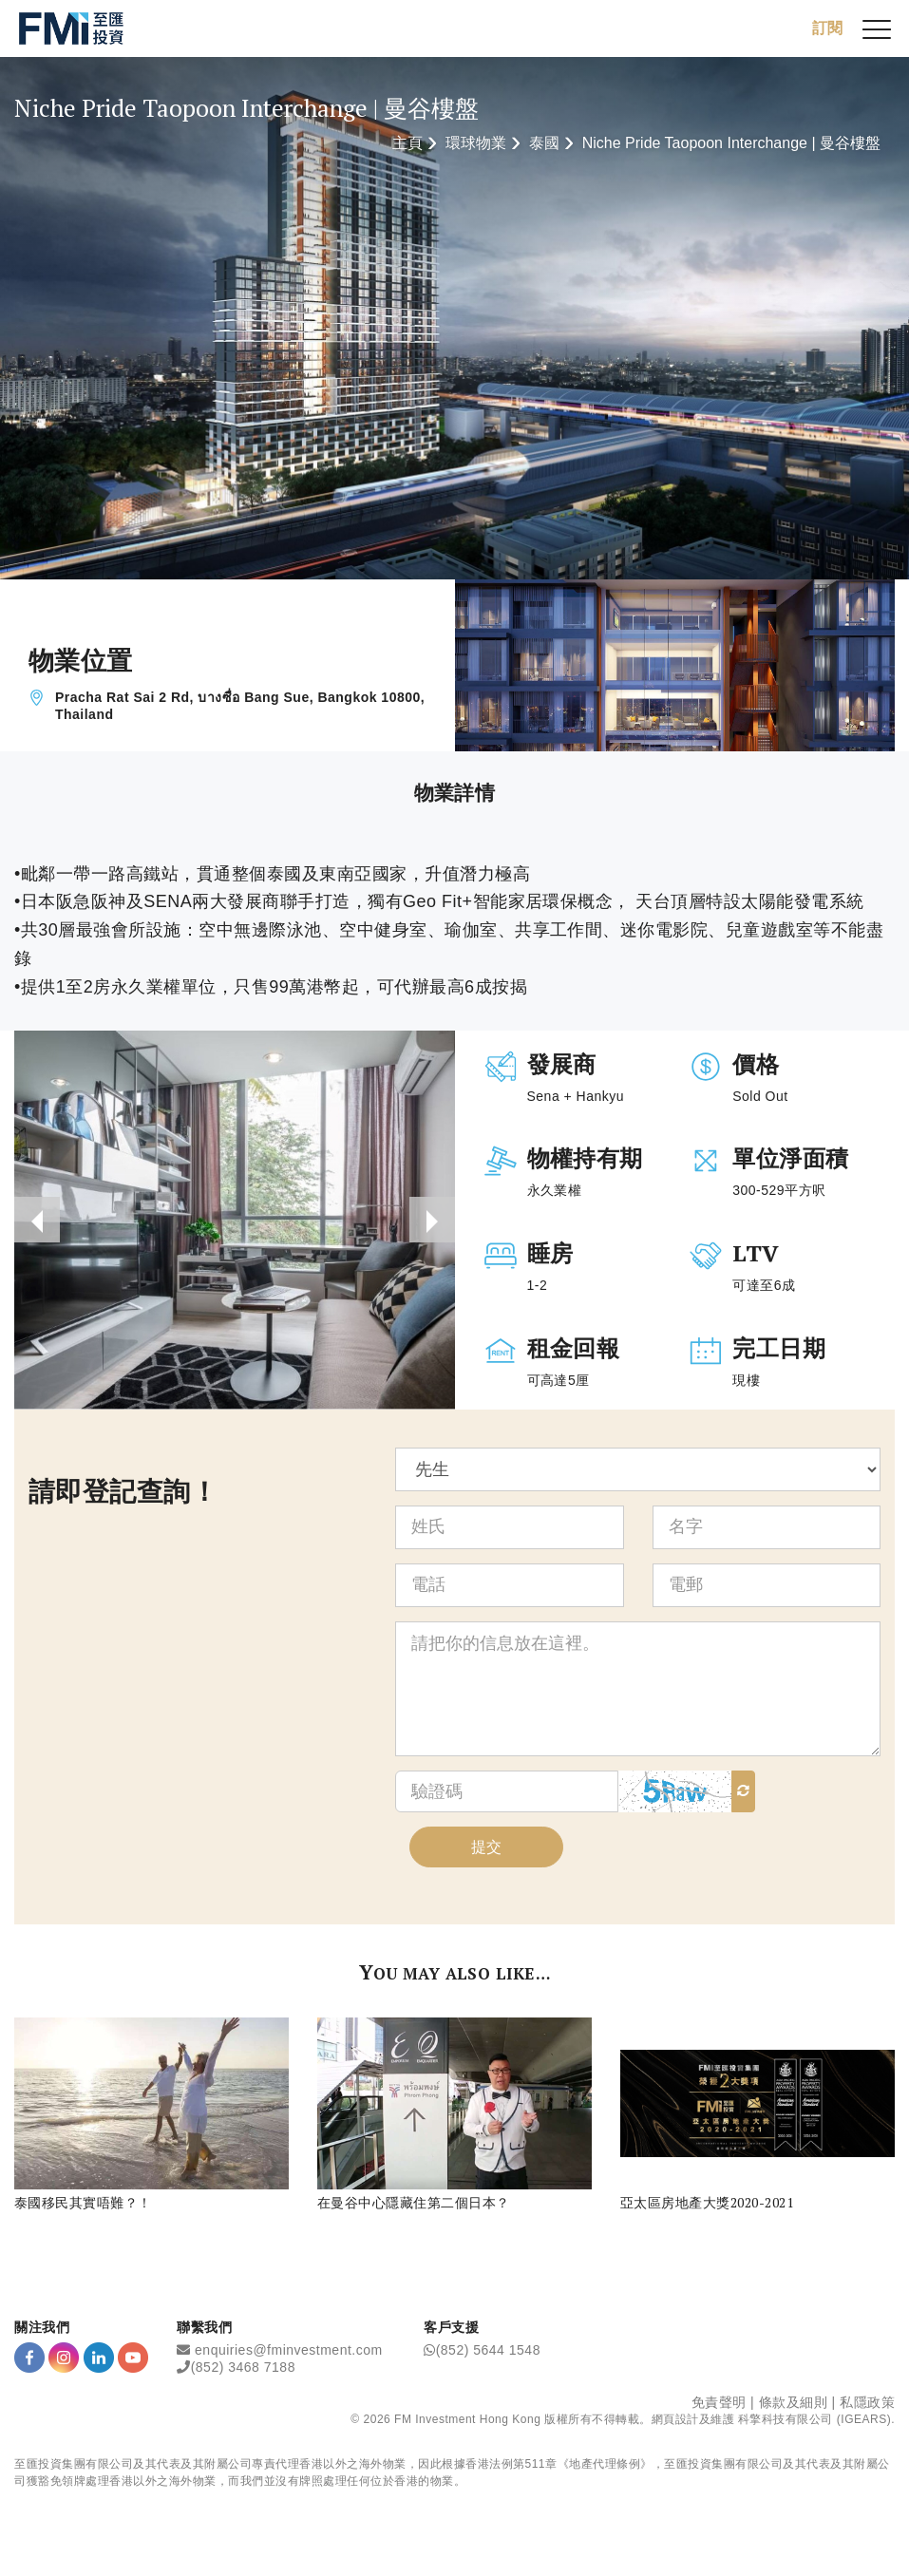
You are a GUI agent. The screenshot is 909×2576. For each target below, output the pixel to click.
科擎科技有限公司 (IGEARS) (814, 2419)
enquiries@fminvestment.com (289, 2350)
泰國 (544, 143)
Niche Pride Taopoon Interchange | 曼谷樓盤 (731, 143)
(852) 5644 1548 (488, 2350)
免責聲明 (719, 2402)
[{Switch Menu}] (876, 28)
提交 (486, 1847)
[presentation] (37, 1219)
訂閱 (827, 28)
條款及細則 (793, 2402)
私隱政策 (867, 2402)
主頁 (407, 143)
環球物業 (475, 143)
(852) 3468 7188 (243, 2367)
